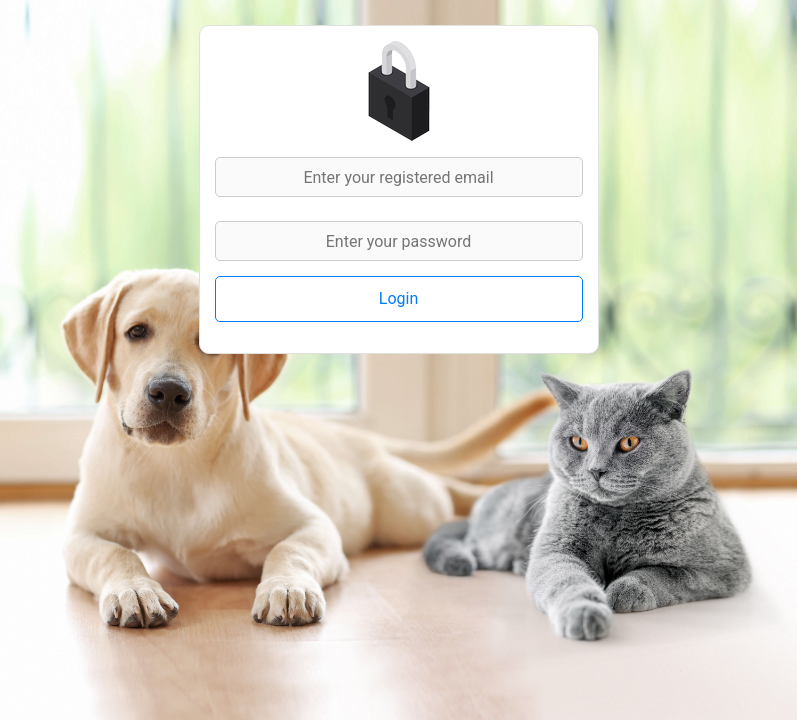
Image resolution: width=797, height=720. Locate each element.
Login (398, 298)
